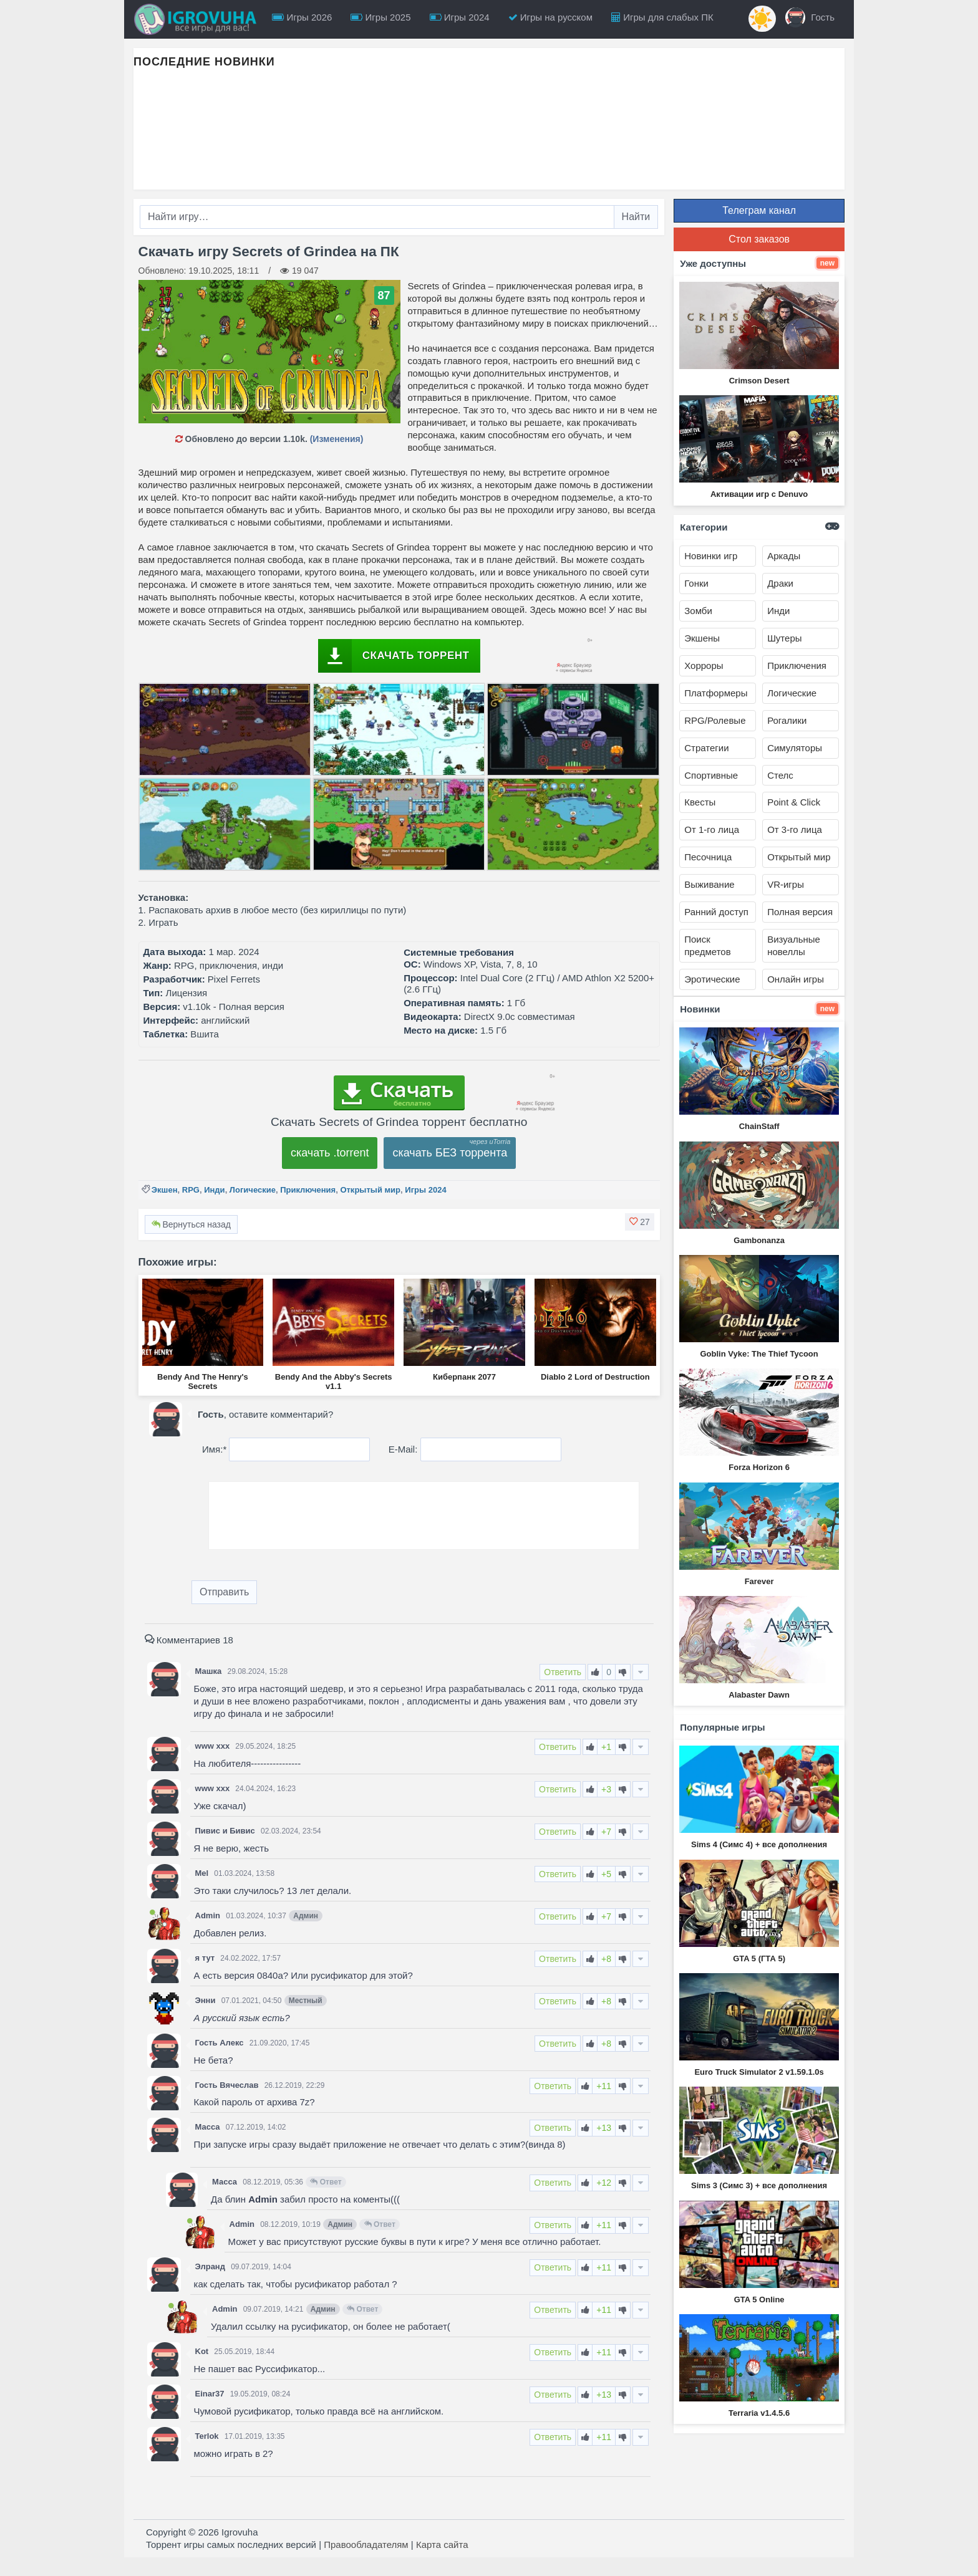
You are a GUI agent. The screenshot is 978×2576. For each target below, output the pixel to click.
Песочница (708, 857)
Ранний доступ (716, 911)
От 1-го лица (711, 829)
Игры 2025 (380, 17)
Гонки (696, 583)
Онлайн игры (795, 979)
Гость (810, 17)
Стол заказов (759, 239)
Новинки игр (710, 555)
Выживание (709, 884)
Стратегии (706, 748)
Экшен (165, 1189)
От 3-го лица (794, 829)
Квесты (699, 802)
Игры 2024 (460, 17)
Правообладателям (366, 2544)
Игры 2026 (302, 17)
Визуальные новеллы (793, 945)
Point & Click (793, 802)
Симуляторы (794, 748)
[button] (639, 1222)
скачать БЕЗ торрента (449, 1152)
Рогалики (786, 720)
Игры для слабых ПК (662, 17)
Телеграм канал (759, 210)
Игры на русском (550, 17)
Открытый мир (370, 1189)
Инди (214, 1189)
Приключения (308, 1189)
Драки (780, 583)
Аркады (783, 555)
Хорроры (703, 665)
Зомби (698, 610)
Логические (253, 1189)
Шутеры (784, 638)
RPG (191, 1189)
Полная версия (800, 911)
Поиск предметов (707, 945)
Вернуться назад (191, 1224)
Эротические (712, 979)
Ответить (562, 1672)
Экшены (702, 638)
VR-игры (785, 884)
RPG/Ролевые (714, 720)
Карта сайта (442, 2544)
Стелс (780, 775)
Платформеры (715, 693)
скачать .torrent (330, 1152)
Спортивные (711, 775)
